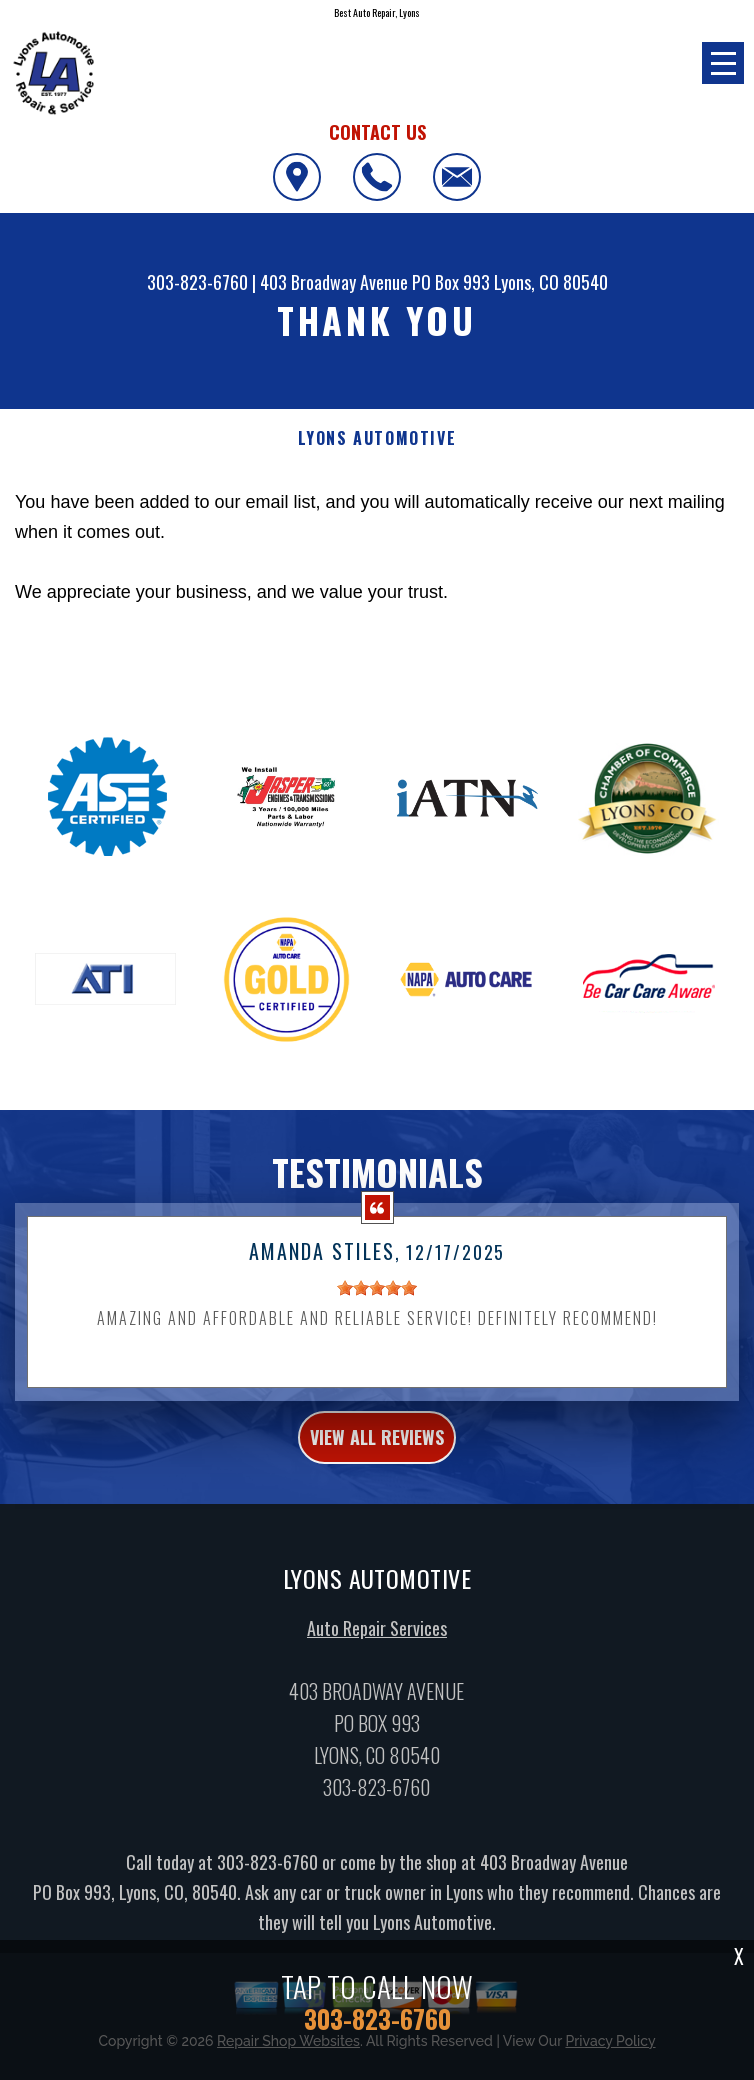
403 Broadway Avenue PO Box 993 (375, 282)
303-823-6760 (197, 282)
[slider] (377, 1300)
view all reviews (377, 1449)
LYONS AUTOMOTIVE (377, 438)
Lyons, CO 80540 (551, 282)
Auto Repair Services (377, 1641)
